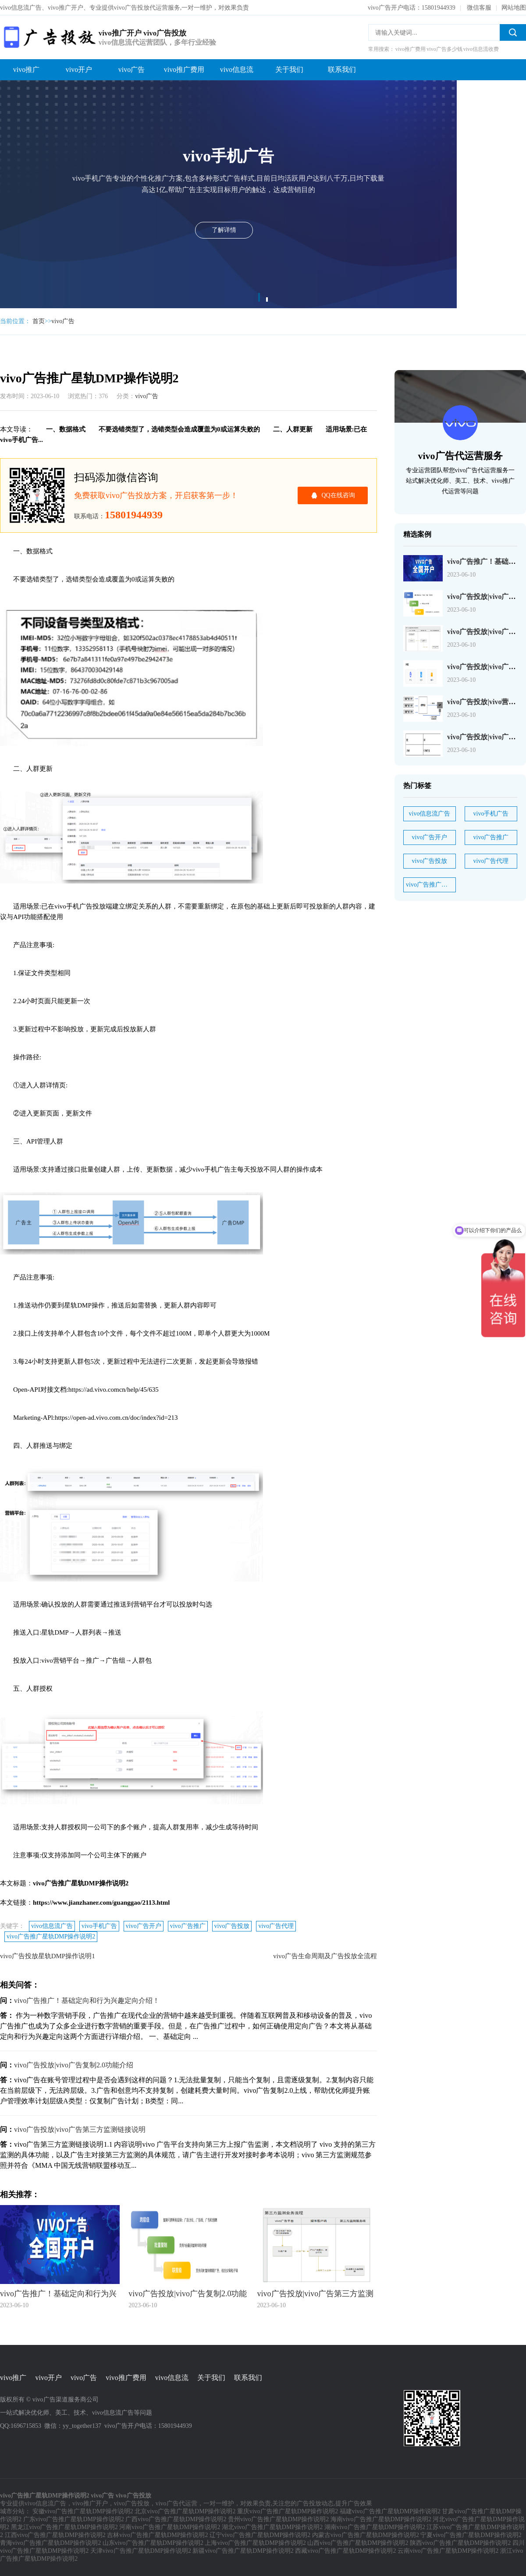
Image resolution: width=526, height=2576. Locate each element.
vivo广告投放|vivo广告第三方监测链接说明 (80, 2129)
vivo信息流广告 (52, 1926)
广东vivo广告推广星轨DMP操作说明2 (73, 2519)
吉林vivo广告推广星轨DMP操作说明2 (157, 2535)
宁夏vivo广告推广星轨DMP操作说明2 (470, 2535)
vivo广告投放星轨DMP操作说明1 (47, 1956)
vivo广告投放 (232, 1926)
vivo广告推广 (188, 1926)
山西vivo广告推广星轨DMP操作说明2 (357, 2543)
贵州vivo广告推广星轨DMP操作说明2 (278, 2519)
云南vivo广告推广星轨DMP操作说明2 (448, 2550)
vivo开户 (79, 69)
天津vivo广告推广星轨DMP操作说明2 (140, 2550)
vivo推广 (26, 69)
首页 (38, 321)
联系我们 (342, 69)
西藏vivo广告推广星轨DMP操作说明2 (345, 2550)
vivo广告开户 (143, 1926)
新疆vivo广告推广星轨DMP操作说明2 (242, 2550)
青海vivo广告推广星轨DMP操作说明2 (50, 2543)
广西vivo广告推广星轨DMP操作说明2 (175, 2519)
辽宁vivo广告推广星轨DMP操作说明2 (260, 2535)
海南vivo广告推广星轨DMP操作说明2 (381, 2519)
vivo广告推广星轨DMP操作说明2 (51, 1936)
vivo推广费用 (184, 69)
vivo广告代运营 (176, 2503)
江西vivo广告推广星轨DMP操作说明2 (55, 2535)
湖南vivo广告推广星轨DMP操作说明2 (374, 2527)
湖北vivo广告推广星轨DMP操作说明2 (272, 2527)
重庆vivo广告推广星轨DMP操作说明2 (287, 2511)
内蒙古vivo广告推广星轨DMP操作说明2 (365, 2535)
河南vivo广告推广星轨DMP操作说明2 (169, 2527)
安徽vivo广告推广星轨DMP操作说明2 (82, 2511)
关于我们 (289, 69)
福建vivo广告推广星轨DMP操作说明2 (390, 2511)
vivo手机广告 (99, 1926)
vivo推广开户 (90, 2503)
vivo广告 (131, 69)
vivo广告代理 (276, 1926)
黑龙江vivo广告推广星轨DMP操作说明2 (64, 2527)
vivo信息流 (236, 69)
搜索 (513, 32)
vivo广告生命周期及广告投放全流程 (325, 1956)
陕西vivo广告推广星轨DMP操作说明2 (460, 2543)
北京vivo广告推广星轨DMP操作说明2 (185, 2511)
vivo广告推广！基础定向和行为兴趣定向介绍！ (87, 2000)
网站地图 (513, 7)
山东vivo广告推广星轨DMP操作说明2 (153, 2543)
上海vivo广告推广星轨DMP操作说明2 (255, 2543)
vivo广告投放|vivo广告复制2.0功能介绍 (73, 2065)
